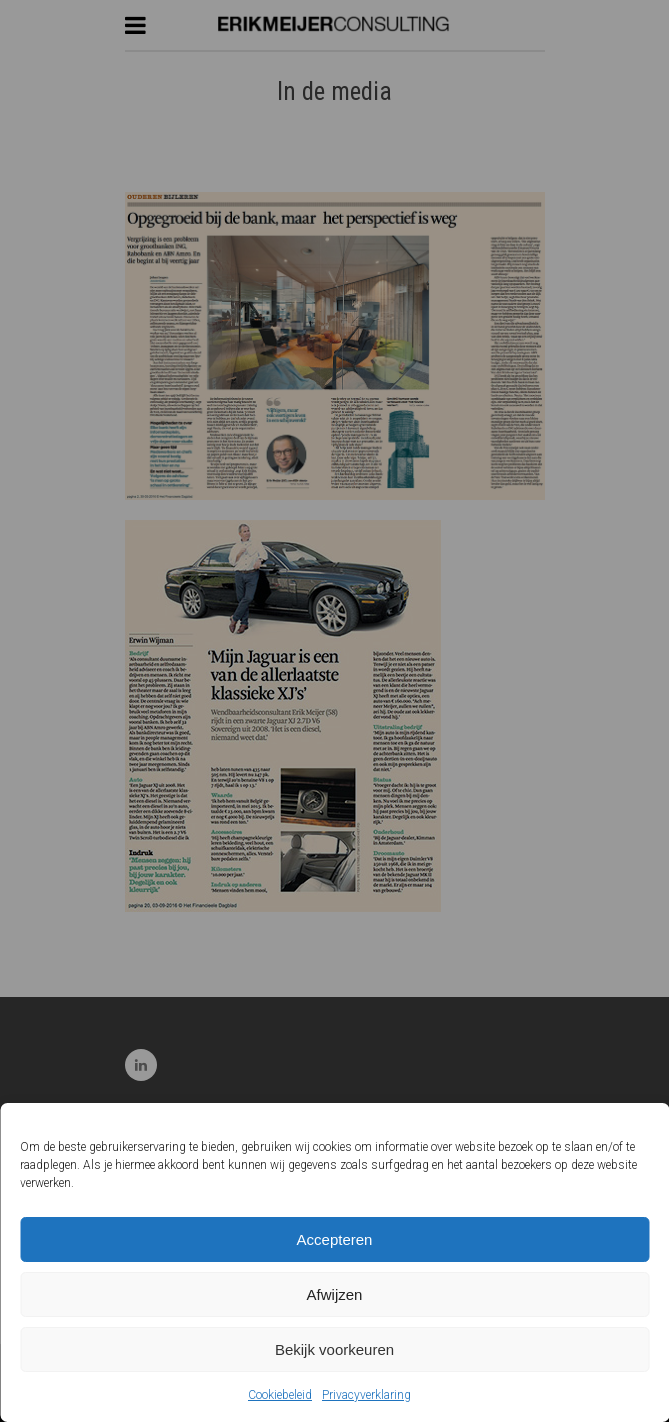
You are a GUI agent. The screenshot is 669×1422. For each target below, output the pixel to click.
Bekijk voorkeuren (334, 1349)
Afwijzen (335, 1294)
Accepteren (335, 1239)
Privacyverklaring (366, 1395)
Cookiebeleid (280, 1395)
